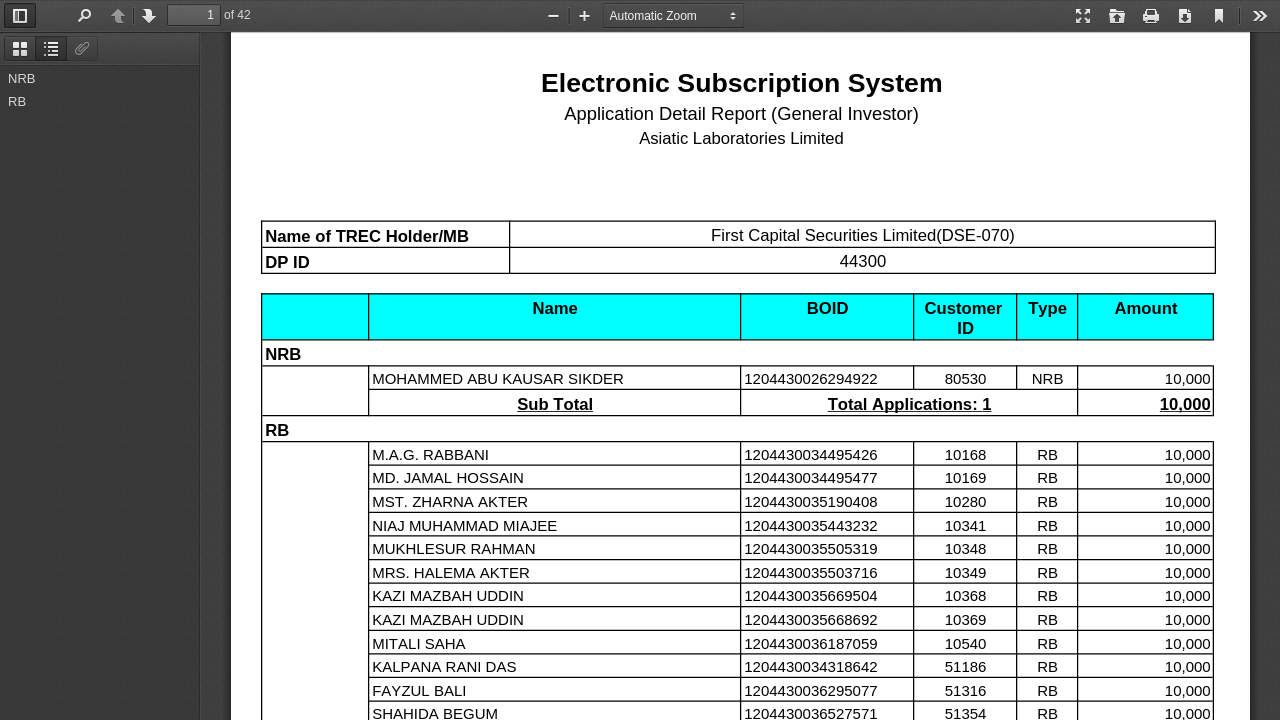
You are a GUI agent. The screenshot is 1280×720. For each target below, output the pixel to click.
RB (17, 101)
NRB (21, 78)
